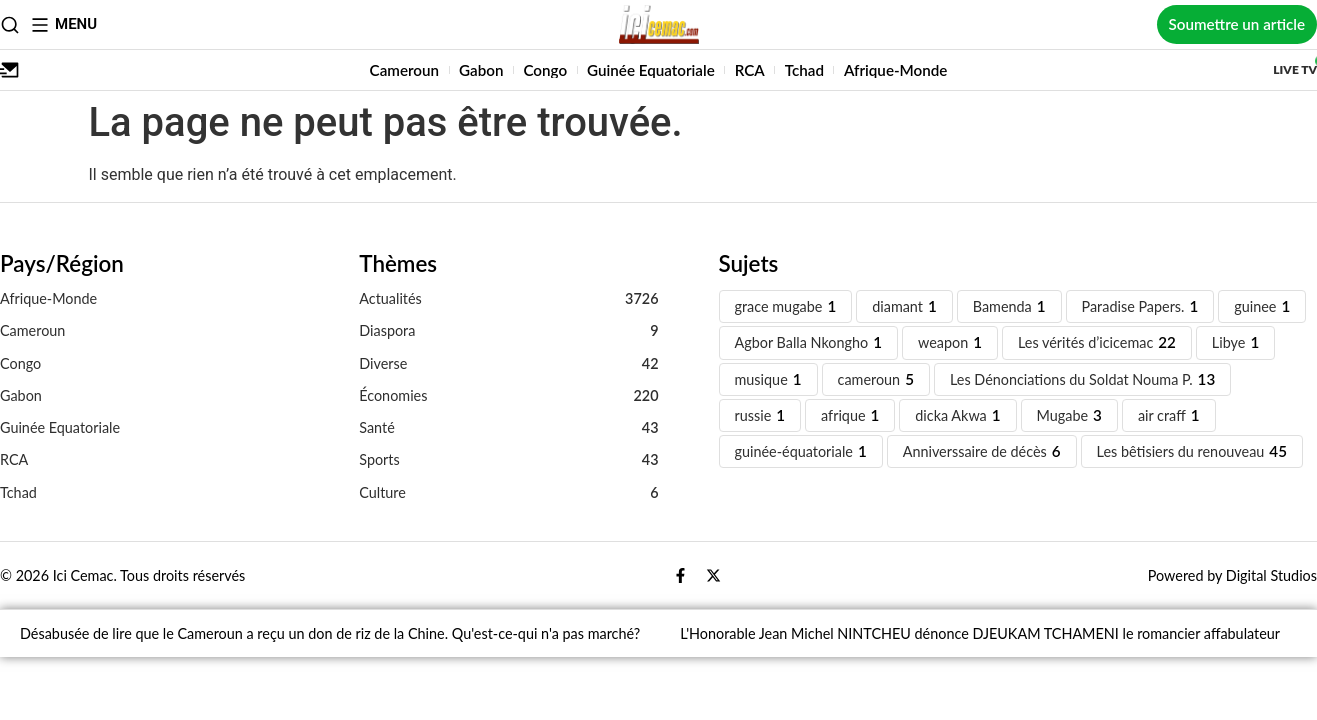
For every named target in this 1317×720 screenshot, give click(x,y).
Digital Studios (1271, 575)
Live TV (1295, 69)
